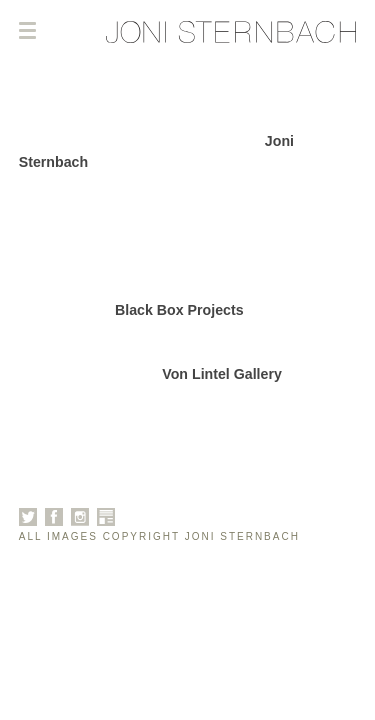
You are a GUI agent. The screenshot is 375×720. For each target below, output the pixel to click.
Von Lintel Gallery (222, 374)
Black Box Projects (179, 310)
